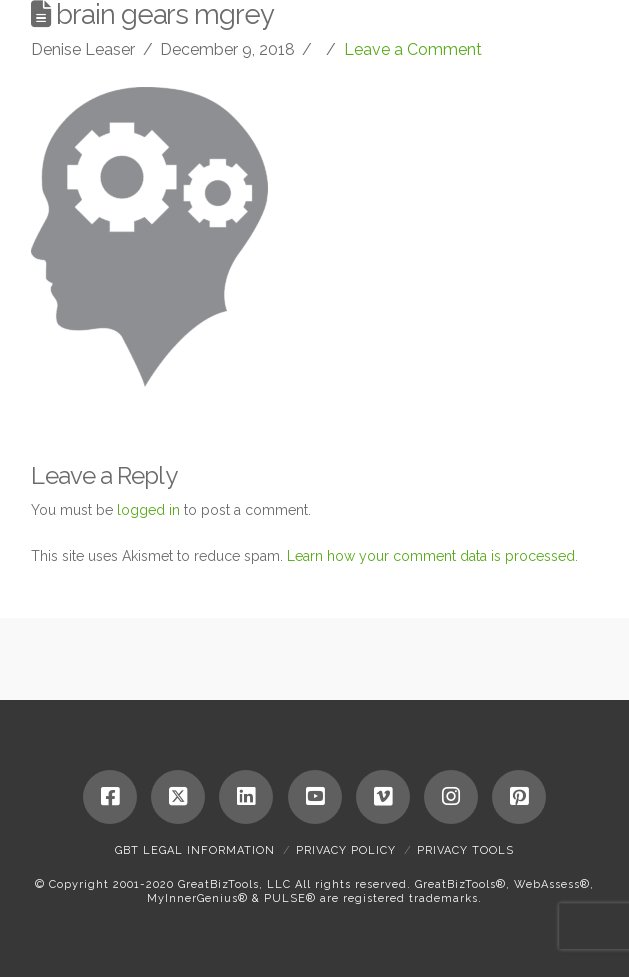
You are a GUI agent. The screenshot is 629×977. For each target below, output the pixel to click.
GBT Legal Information (195, 850)
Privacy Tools (465, 850)
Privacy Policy (346, 850)
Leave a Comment (413, 49)
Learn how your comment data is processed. (432, 556)
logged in (148, 510)
